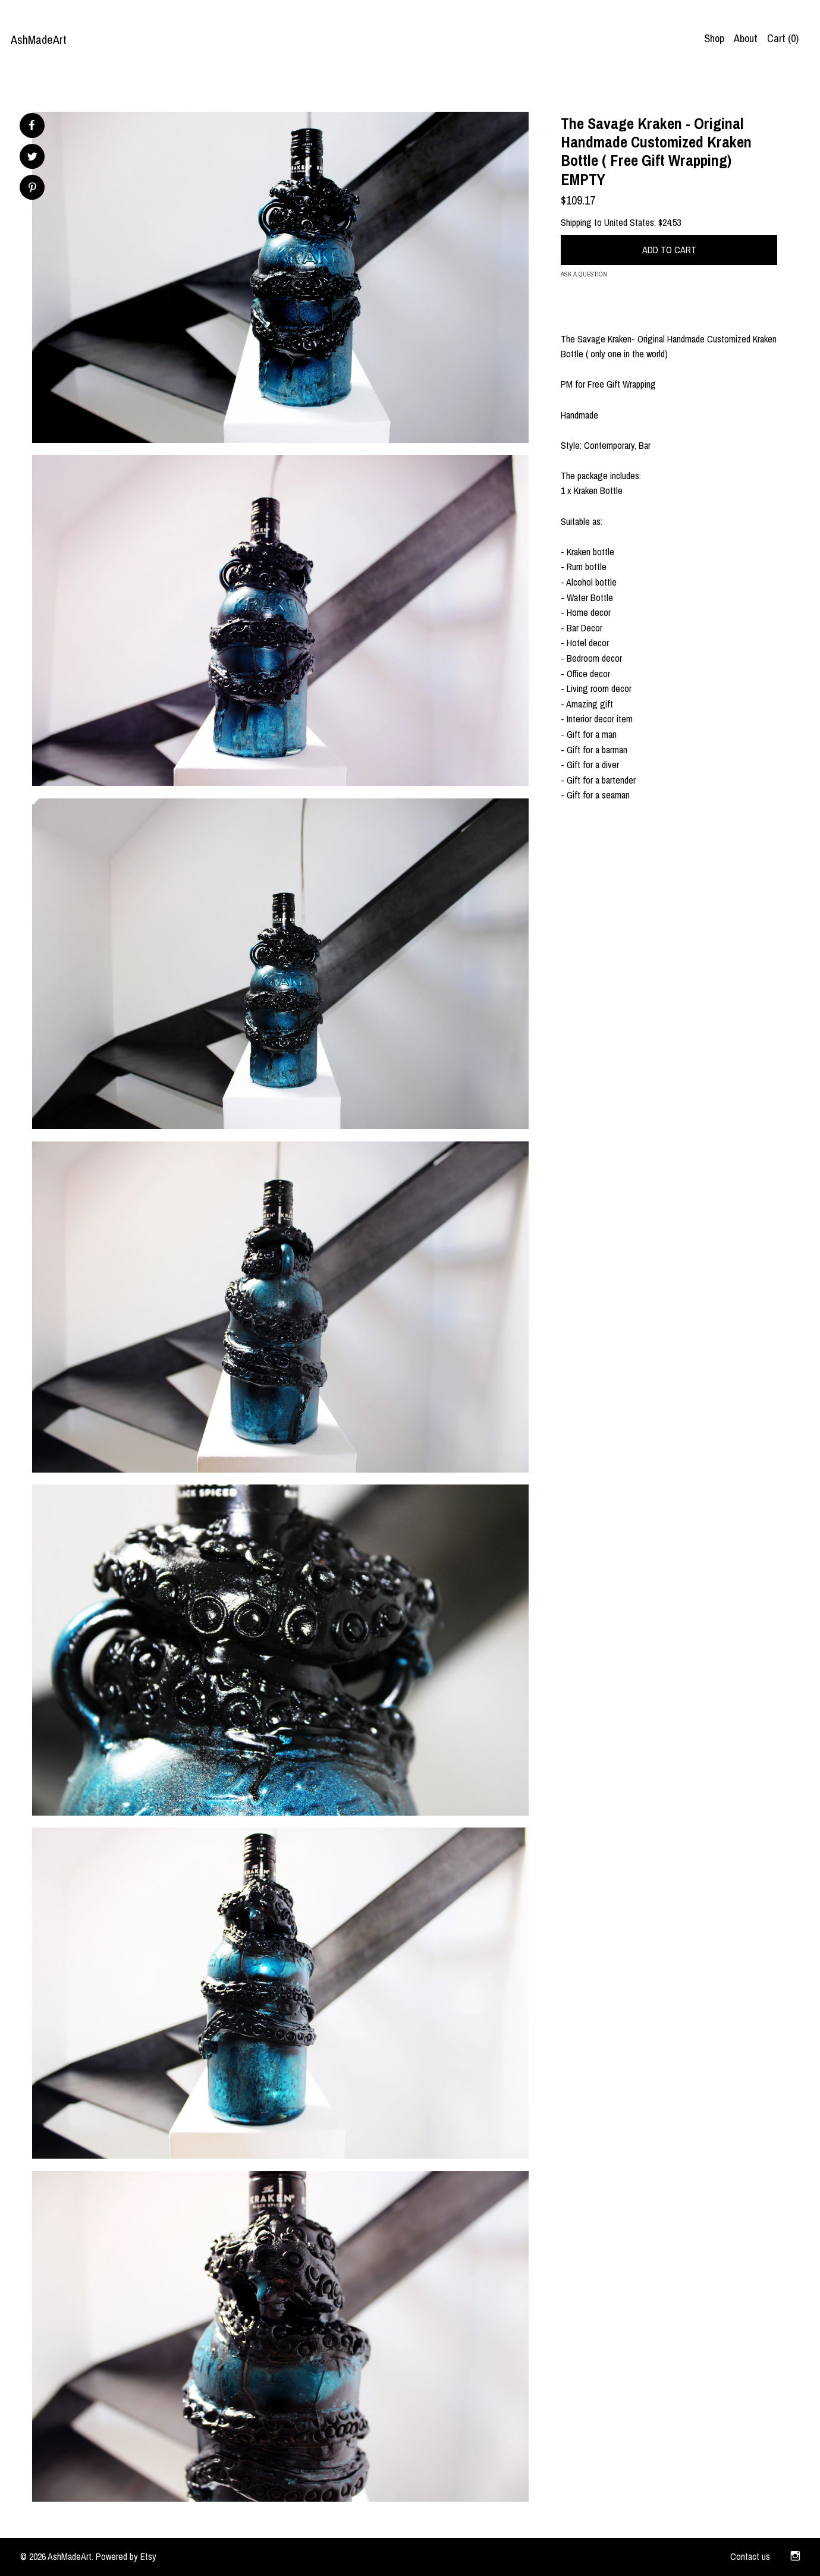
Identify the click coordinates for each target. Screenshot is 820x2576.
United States (629, 222)
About (746, 38)
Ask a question (584, 274)
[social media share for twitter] (32, 157)
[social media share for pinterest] (32, 188)
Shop (714, 38)
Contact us (750, 2556)
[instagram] (795, 2557)
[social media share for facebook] (31, 125)
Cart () (783, 38)
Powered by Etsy (126, 2556)
